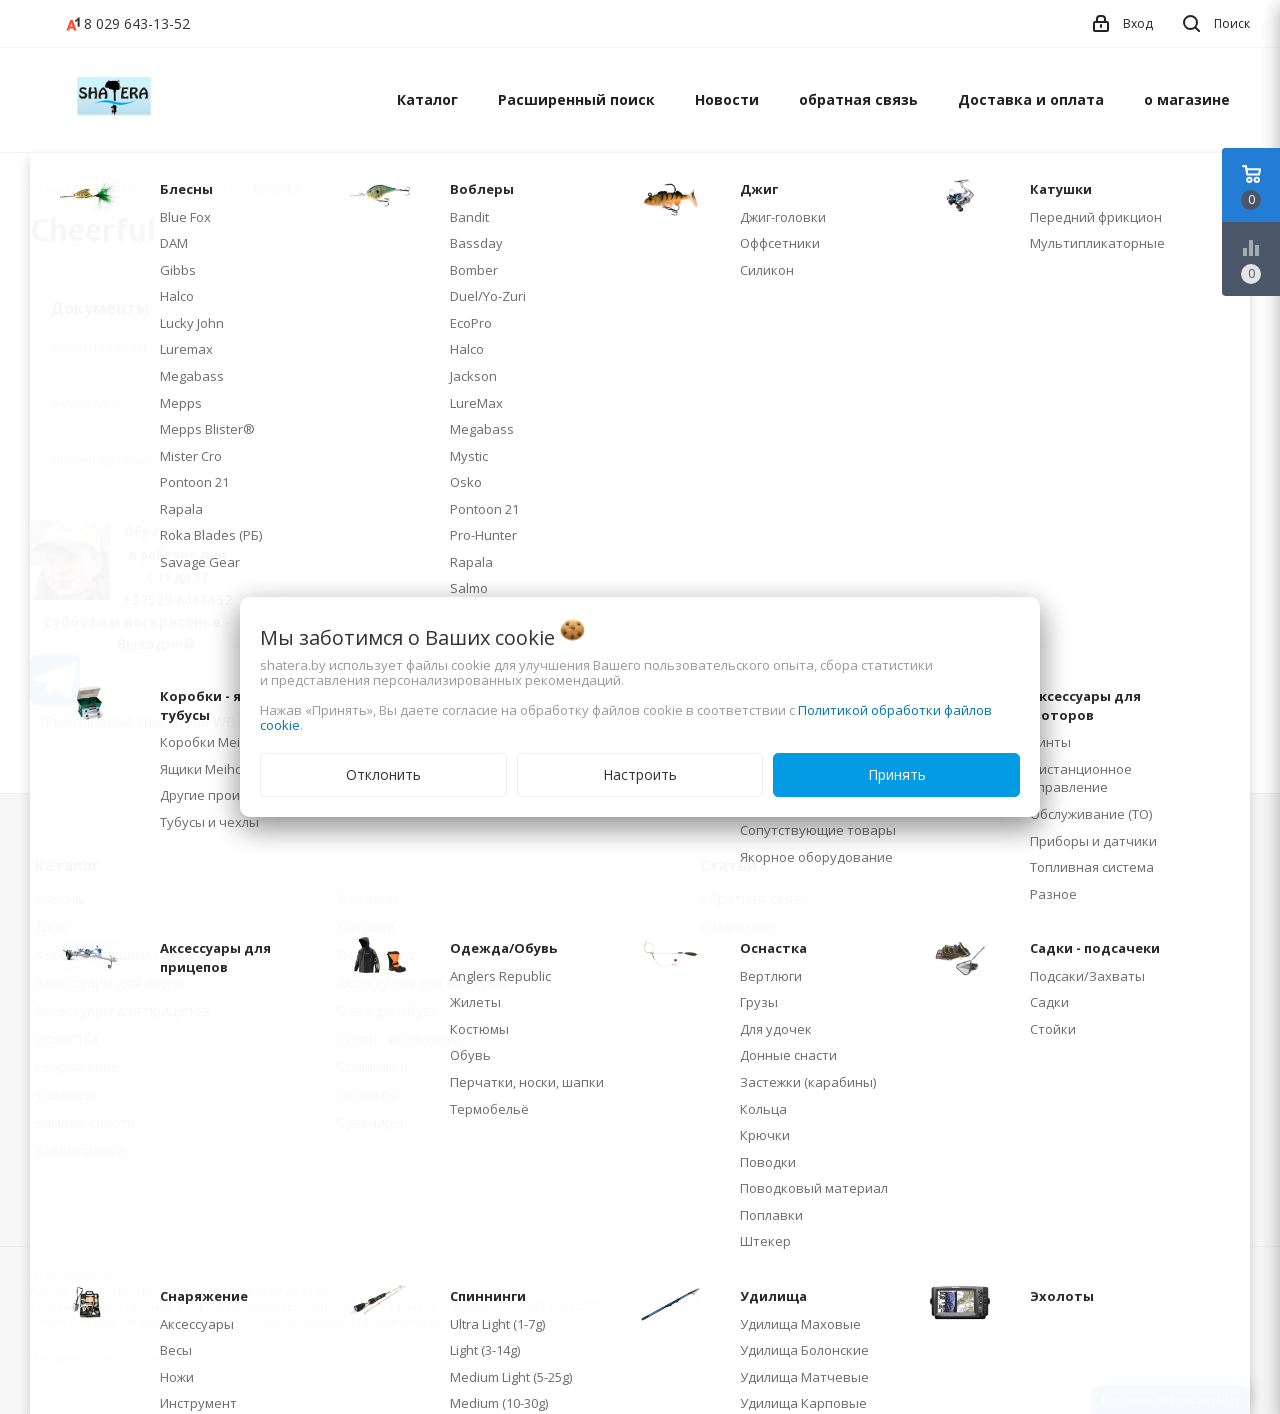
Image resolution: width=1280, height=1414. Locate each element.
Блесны (60, 898)
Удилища (65, 1094)
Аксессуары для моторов (422, 982)
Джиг (52, 926)
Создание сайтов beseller (1170, 1399)
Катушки (366, 926)
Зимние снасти (85, 1122)
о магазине (1187, 99)
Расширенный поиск (576, 99)
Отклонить (383, 774)
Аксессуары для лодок (110, 982)
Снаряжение (77, 1066)
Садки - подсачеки (399, 1038)
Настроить (640, 774)
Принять (897, 774)
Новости (727, 99)
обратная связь (858, 99)
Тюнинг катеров (102, 460)
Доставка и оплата (1031, 99)
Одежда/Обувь (388, 1010)
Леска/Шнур (377, 954)
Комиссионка (80, 1150)
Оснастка (67, 1038)
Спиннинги (372, 1066)
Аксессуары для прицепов (122, 1010)
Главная (54, 188)
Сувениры (370, 1122)
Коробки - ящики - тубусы (123, 954)
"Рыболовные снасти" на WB (137, 721)
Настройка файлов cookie (100, 1356)
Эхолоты (367, 1094)
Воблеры (368, 898)
